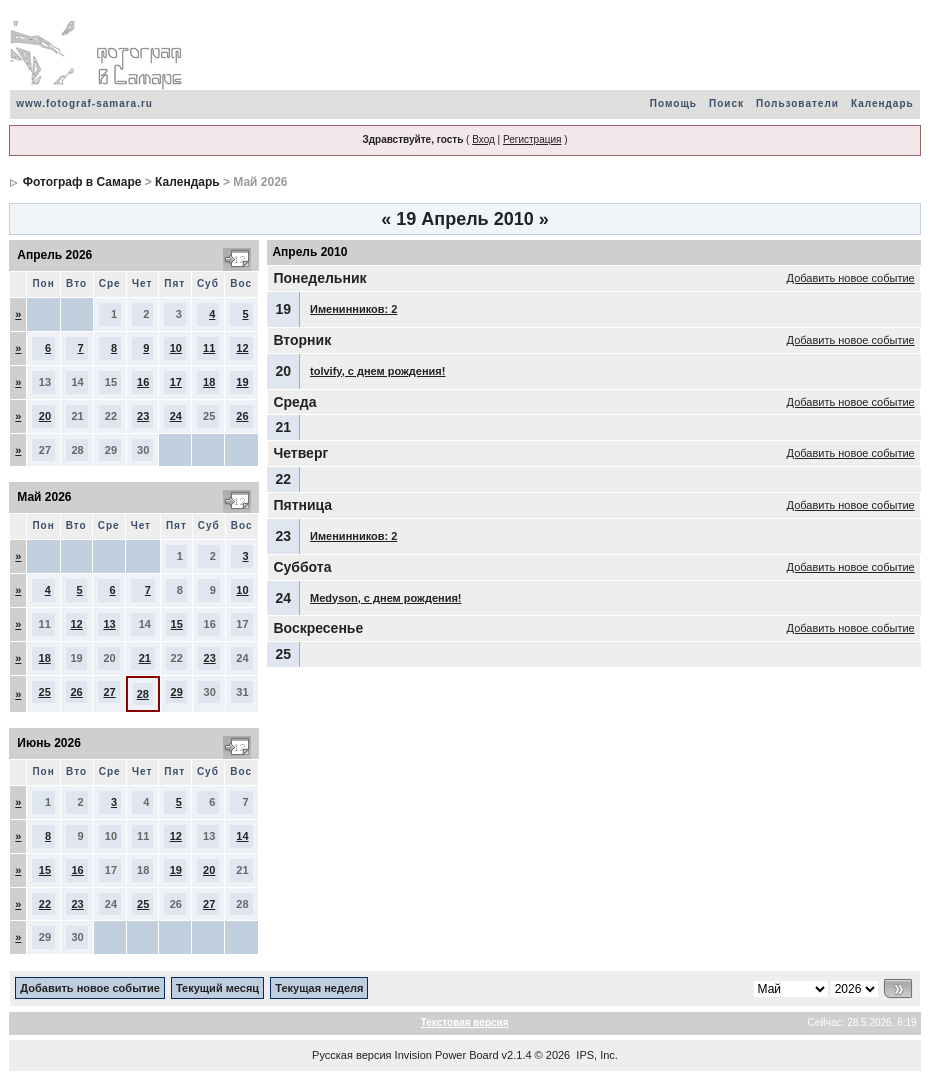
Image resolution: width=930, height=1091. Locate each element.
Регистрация (532, 139)
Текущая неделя (319, 988)
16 (143, 382)
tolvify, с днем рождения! (377, 371)
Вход (483, 139)
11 (209, 348)
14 (242, 836)
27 (109, 692)
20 (45, 416)
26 (242, 416)
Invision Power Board (447, 1055)
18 (209, 382)
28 (143, 694)
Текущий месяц (217, 988)
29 (177, 692)
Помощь (673, 103)
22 (45, 904)
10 (176, 348)
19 (242, 382)
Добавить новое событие (851, 278)
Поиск (726, 103)
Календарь (882, 103)
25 (45, 692)
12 (242, 348)
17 (176, 382)
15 (177, 624)
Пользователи (797, 103)
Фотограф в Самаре (82, 182)
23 (143, 416)
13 (109, 624)
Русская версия (351, 1055)
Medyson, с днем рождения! (385, 598)
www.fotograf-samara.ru (84, 103)
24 (176, 416)
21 (145, 658)
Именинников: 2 (353, 309)
